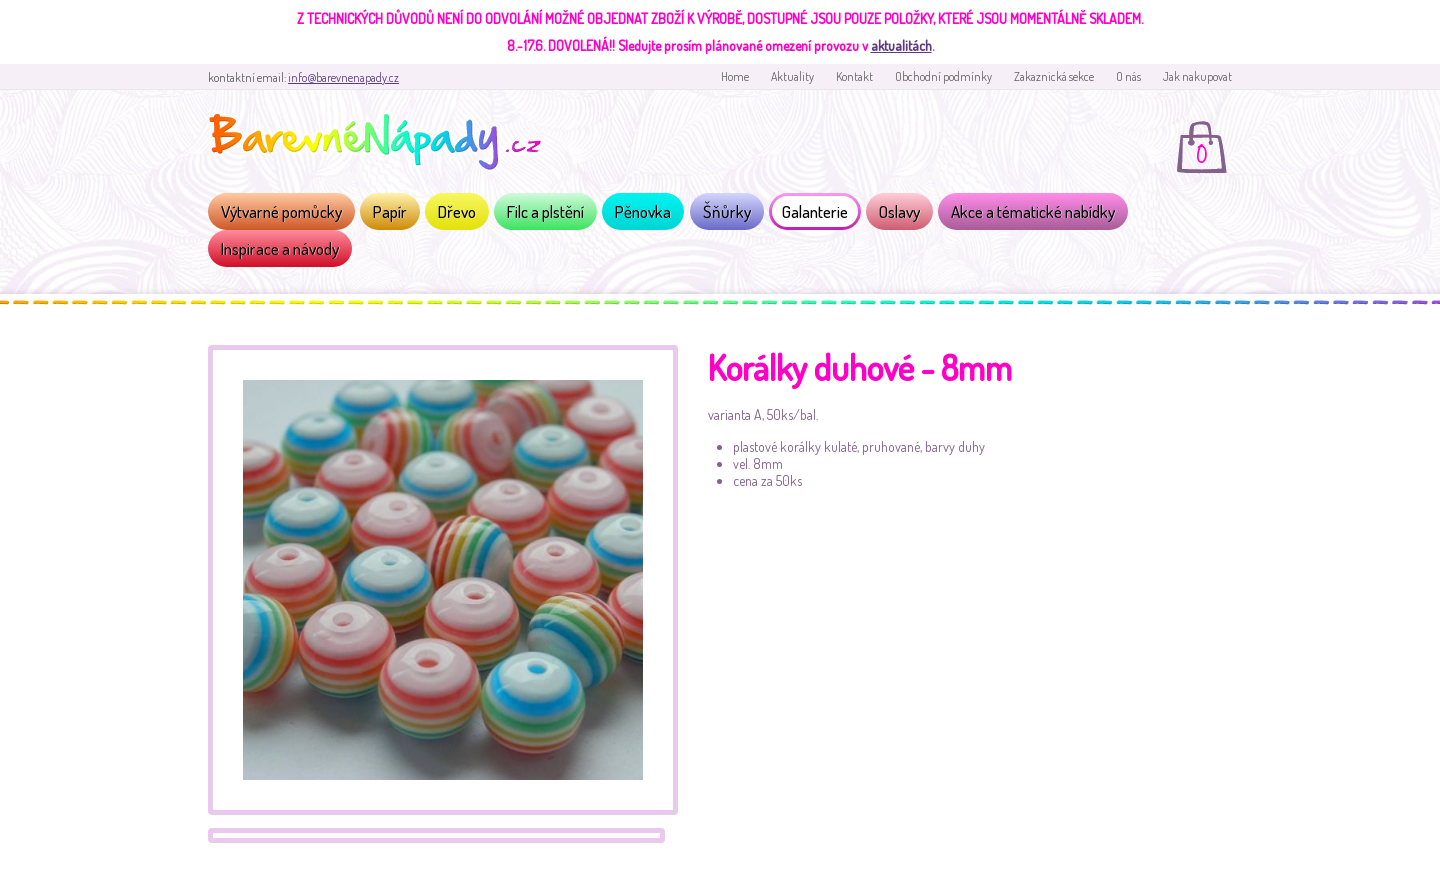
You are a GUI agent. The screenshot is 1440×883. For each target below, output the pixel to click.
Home (735, 76)
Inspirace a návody (280, 248)
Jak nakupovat (1197, 76)
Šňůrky (727, 211)
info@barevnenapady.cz (343, 77)
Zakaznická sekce (1054, 76)
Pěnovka (643, 211)
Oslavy (899, 211)
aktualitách (901, 45)
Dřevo (457, 211)
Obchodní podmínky (943, 76)
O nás (1128, 76)
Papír (390, 211)
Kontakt (854, 76)
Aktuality (792, 76)
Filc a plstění (545, 211)
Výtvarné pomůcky (281, 211)
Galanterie (815, 211)
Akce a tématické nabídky (1033, 211)
